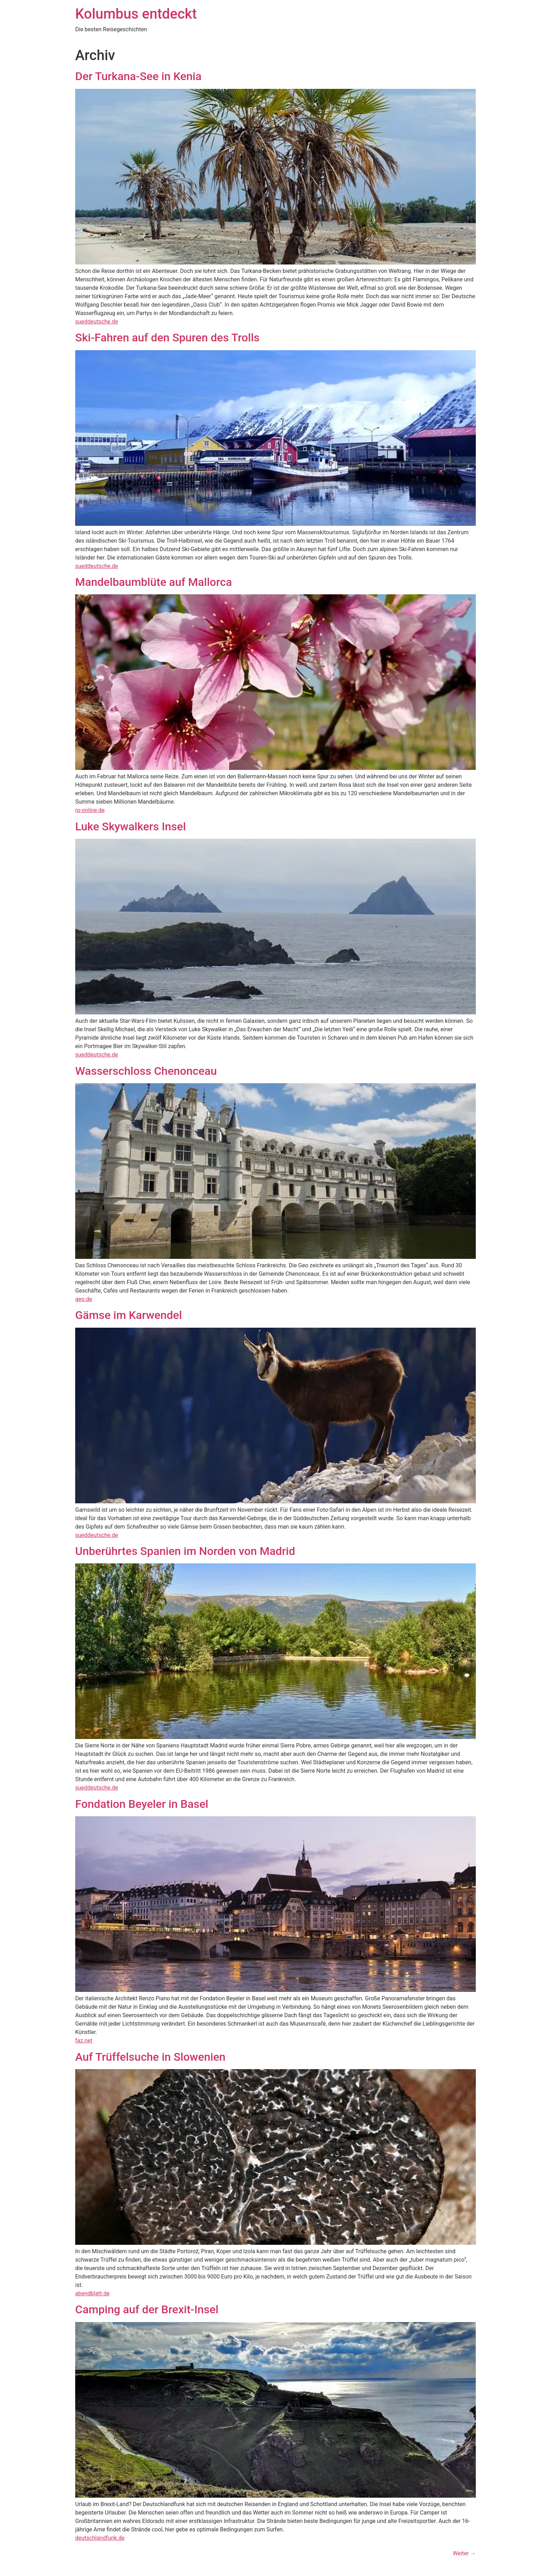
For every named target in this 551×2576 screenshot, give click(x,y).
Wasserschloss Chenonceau (146, 1071)
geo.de (83, 1299)
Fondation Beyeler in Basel (141, 1804)
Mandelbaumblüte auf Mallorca (153, 582)
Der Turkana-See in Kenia (138, 76)
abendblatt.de (92, 2293)
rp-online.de (90, 810)
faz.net (83, 2040)
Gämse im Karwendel (128, 1315)
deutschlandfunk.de (100, 2538)
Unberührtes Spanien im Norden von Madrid (185, 1551)
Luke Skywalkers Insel (130, 826)
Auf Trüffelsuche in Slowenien (150, 2057)
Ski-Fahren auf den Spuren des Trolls (167, 337)
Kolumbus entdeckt (136, 14)
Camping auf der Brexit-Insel (147, 2309)
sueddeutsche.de (96, 321)
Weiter (464, 2553)
